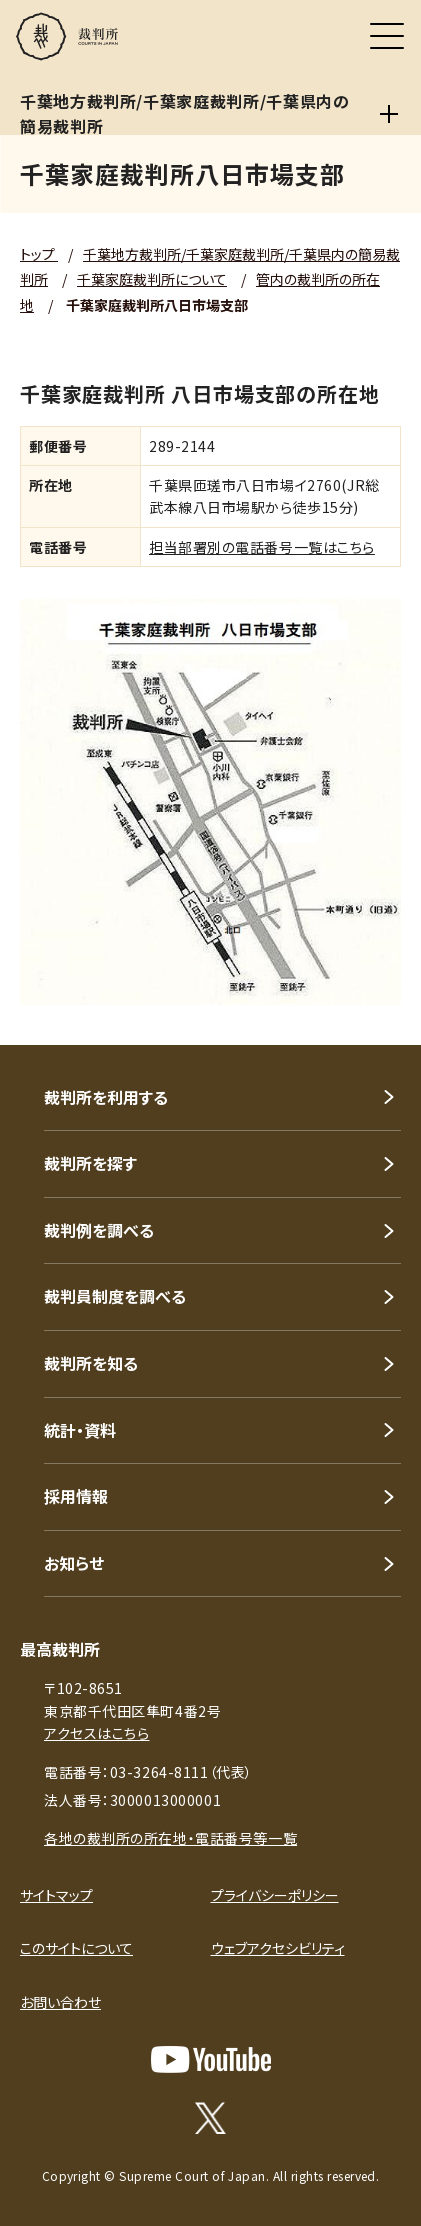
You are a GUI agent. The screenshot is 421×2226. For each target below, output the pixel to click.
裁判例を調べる (99, 1230)
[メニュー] (387, 36)
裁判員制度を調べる (115, 1296)
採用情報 (76, 1496)
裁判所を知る (91, 1363)
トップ (39, 254)
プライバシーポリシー (275, 1895)
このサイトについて (76, 1948)
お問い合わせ (60, 2002)
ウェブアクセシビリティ (278, 1948)
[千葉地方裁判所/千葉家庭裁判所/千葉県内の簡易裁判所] (389, 114)
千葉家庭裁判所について (152, 279)
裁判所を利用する (106, 1097)
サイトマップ (56, 1895)
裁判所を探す (90, 1163)
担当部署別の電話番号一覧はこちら (262, 547)
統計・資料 (80, 1430)
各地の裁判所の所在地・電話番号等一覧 (170, 1838)
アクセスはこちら (96, 1733)
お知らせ (74, 1563)
